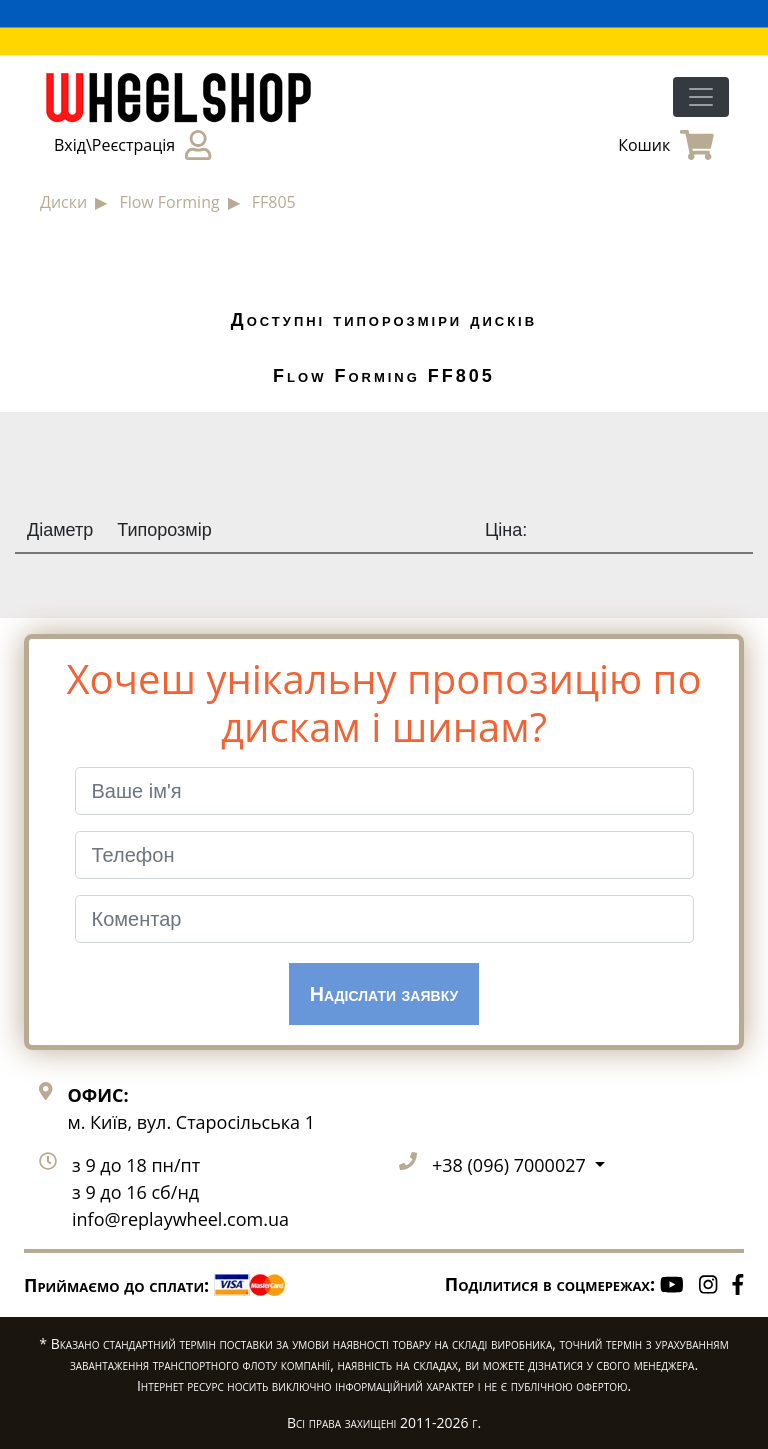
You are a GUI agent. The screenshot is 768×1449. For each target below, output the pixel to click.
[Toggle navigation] (701, 97)
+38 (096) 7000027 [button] (511, 1165)
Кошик (666, 145)
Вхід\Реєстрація (132, 145)
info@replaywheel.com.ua (180, 1219)
